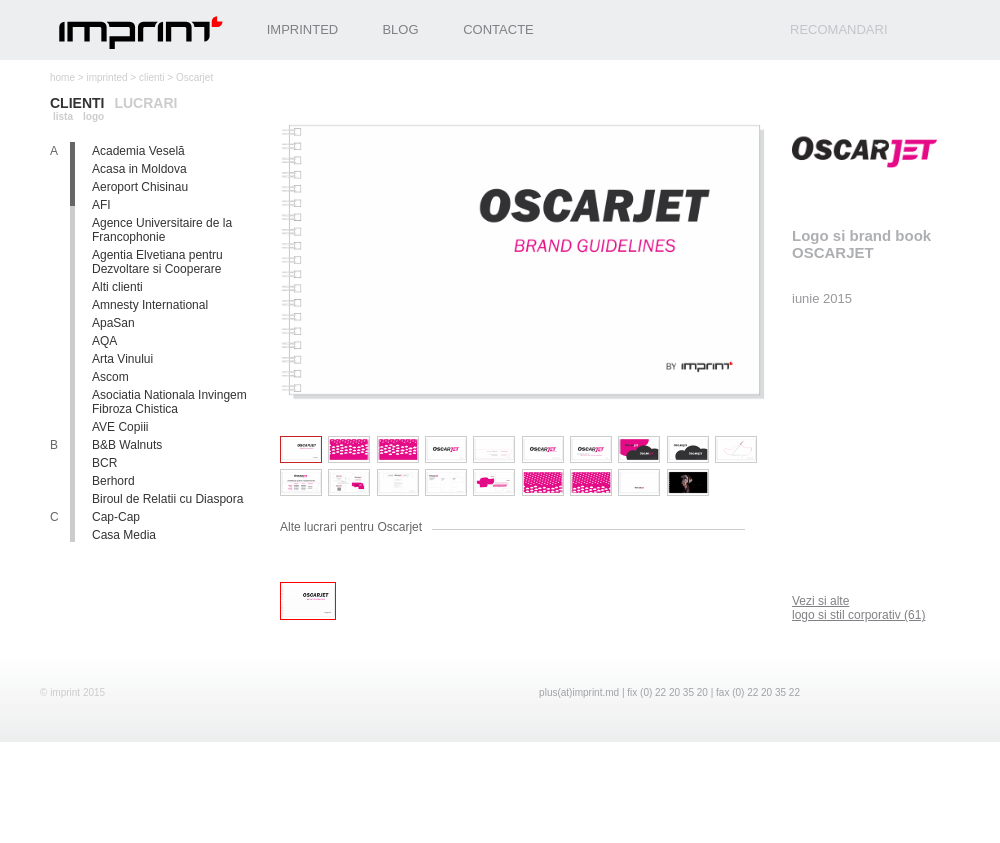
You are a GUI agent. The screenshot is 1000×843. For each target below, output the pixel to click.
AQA (104, 341)
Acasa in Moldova (139, 169)
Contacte (498, 29)
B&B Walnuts (127, 445)
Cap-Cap (116, 517)
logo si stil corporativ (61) (858, 608)
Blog (400, 29)
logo (93, 116)
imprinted (106, 77)
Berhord (113, 481)
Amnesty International (150, 305)
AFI (101, 205)
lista (63, 116)
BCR (104, 463)
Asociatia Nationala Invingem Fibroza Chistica (169, 402)
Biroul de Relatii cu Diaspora (167, 499)
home (62, 77)
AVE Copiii (120, 427)
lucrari (145, 103)
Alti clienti (117, 287)
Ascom (110, 377)
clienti (152, 77)
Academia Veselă (138, 151)
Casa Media (124, 535)
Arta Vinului (122, 359)
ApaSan (113, 323)
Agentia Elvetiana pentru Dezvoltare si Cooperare (157, 262)
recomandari (839, 29)
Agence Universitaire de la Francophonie (162, 230)
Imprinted (303, 29)
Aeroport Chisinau (140, 187)
